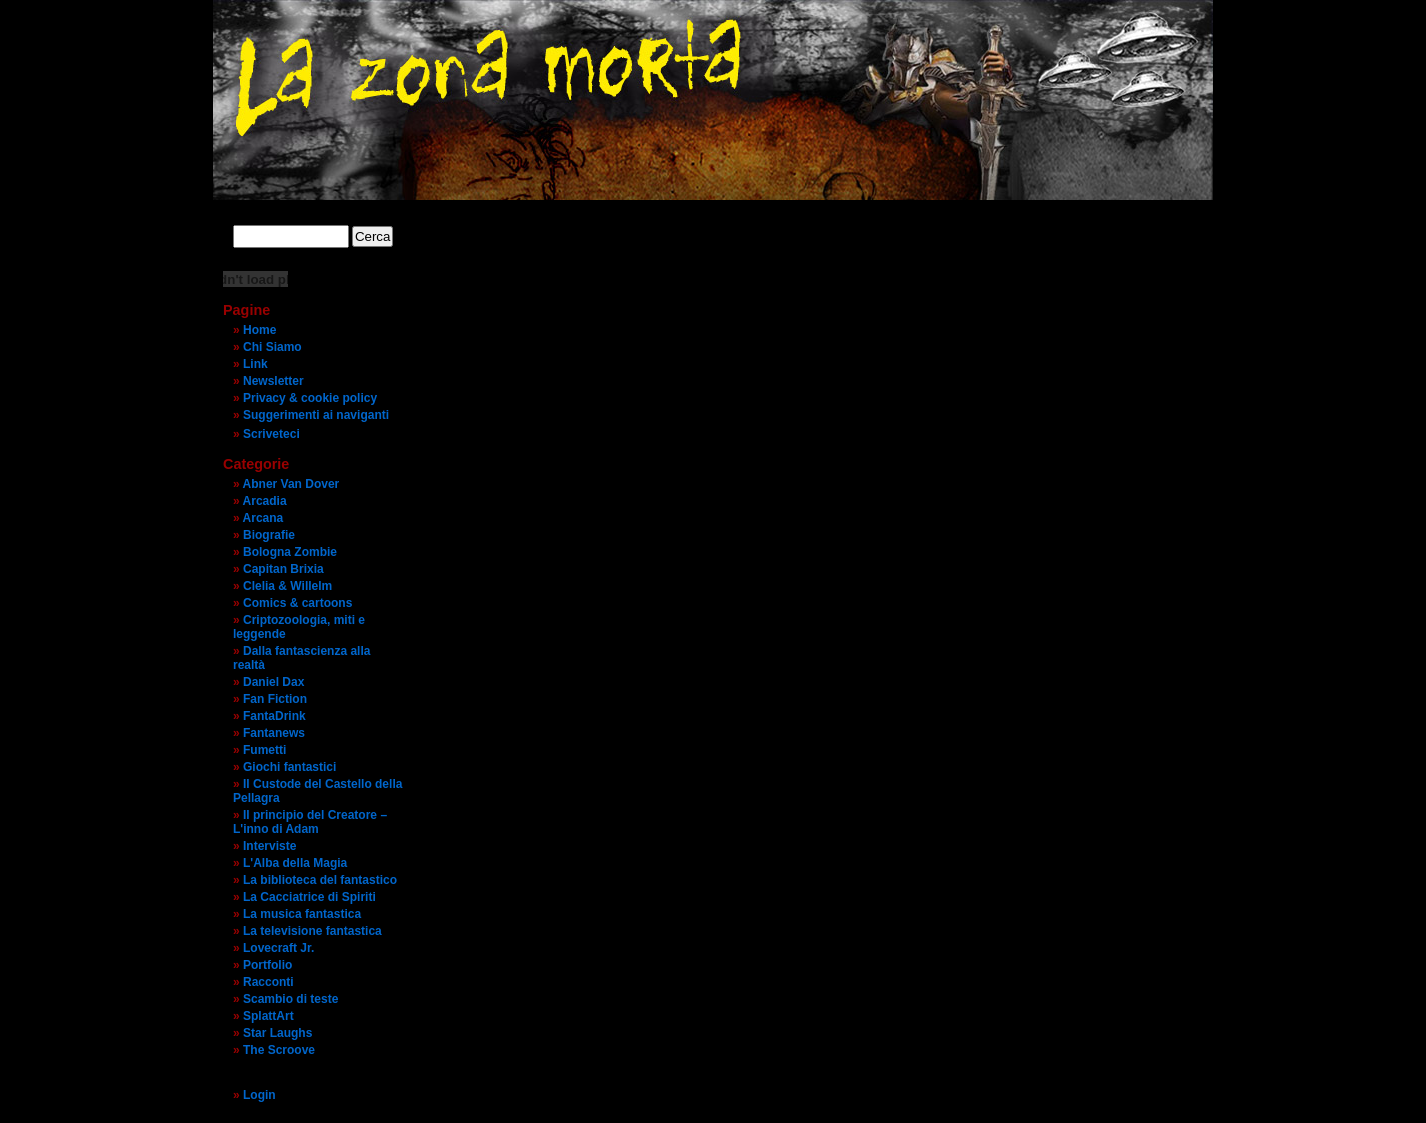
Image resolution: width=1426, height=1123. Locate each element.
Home (259, 330)
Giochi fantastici (289, 767)
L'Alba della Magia (295, 863)
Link (255, 364)
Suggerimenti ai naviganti (316, 415)
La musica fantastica (302, 914)
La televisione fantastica (312, 931)
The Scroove (279, 1050)
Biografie (269, 535)
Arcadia (265, 501)
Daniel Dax (273, 682)
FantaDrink (274, 716)
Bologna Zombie (290, 552)
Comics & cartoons (297, 603)
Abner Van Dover (291, 484)
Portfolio (267, 965)
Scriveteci (271, 434)
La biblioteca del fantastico (320, 880)
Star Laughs (277, 1033)
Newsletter (273, 381)
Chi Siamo (272, 347)
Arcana (263, 518)
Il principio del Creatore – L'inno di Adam (310, 822)
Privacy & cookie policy (310, 398)
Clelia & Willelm (287, 586)
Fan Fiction (275, 699)
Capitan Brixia (283, 569)
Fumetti (264, 750)
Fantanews (274, 733)
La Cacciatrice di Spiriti (309, 897)
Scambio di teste (290, 999)
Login (259, 1095)
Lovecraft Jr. (278, 948)
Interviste (269, 846)
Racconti (268, 982)
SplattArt (268, 1016)
